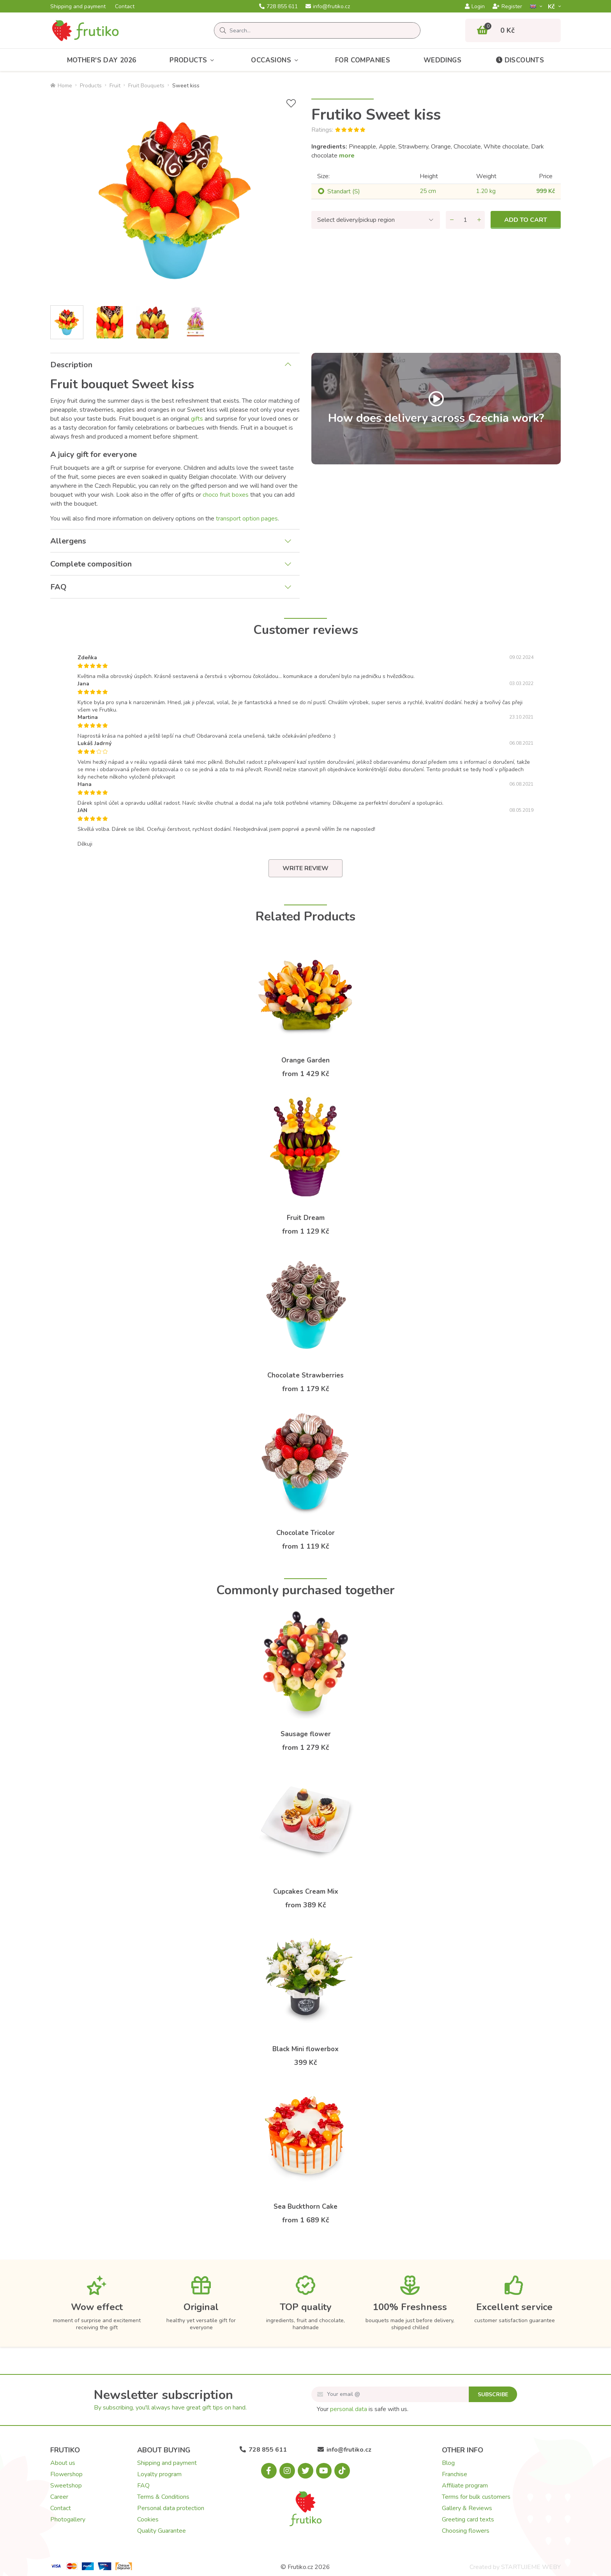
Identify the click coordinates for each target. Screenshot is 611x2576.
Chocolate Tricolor (305, 1532)
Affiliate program (465, 2485)
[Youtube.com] (324, 2471)
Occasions (276, 60)
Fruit (114, 85)
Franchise (454, 2474)
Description (71, 364)
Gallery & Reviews (467, 2508)
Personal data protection (170, 2508)
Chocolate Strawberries (305, 1375)
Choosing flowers (465, 2530)
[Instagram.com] (287, 2471)
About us (62, 2463)
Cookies (148, 2519)
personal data (348, 2409)
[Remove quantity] (451, 220)
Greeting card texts (468, 2519)
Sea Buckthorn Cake (305, 2206)
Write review (305, 868)
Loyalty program (159, 2474)
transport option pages (247, 518)
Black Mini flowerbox (305, 2049)
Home (61, 85)
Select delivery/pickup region (356, 220)
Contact (124, 6)
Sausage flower (306, 1734)
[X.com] (305, 2471)
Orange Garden (305, 1060)
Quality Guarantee (161, 2530)
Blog (448, 2463)
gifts (197, 418)
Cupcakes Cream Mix (305, 1891)
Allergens (68, 541)
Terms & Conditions (163, 2497)
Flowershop (66, 2474)
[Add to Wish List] (291, 103)
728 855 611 (278, 6)
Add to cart (525, 220)
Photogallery (67, 2519)
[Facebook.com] (269, 2471)
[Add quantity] (479, 220)
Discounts (519, 60)
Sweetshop (66, 2485)
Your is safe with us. (362, 2409)
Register (507, 6)
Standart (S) (343, 191)
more (347, 155)
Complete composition (91, 564)
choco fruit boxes (226, 494)
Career (59, 2497)
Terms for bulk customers (476, 2497)
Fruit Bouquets (146, 85)
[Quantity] (465, 220)
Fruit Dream (306, 1217)
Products (194, 60)
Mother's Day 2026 (101, 60)
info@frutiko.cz (328, 6)
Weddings (442, 60)
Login (475, 6)
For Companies (362, 60)
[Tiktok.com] (342, 2471)
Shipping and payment (78, 6)
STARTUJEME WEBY (531, 2567)
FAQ (58, 587)
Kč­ (552, 6)
